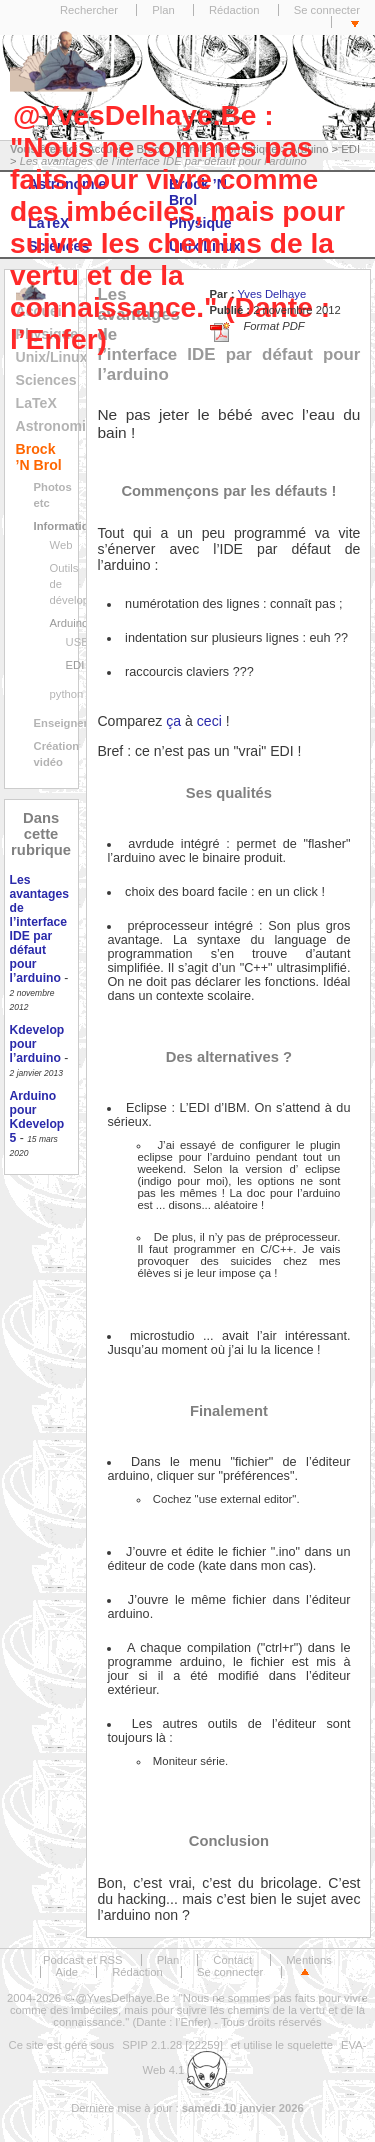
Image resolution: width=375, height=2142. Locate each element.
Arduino (69, 623)
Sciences (46, 380)
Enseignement (72, 723)
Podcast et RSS (82, 1960)
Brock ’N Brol (39, 457)
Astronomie (55, 426)
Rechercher (89, 10)
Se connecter (327, 10)
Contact (232, 1960)
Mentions (309, 1960)
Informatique (68, 526)
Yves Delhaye (271, 294)
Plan (163, 10)
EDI (75, 665)
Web (61, 545)
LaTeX (36, 403)
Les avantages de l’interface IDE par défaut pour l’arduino (39, 929)
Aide (67, 1972)
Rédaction (234, 10)
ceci (209, 721)
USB (77, 642)
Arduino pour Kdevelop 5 (37, 1117)
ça (173, 721)
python (67, 694)
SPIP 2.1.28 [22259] (172, 2045)
